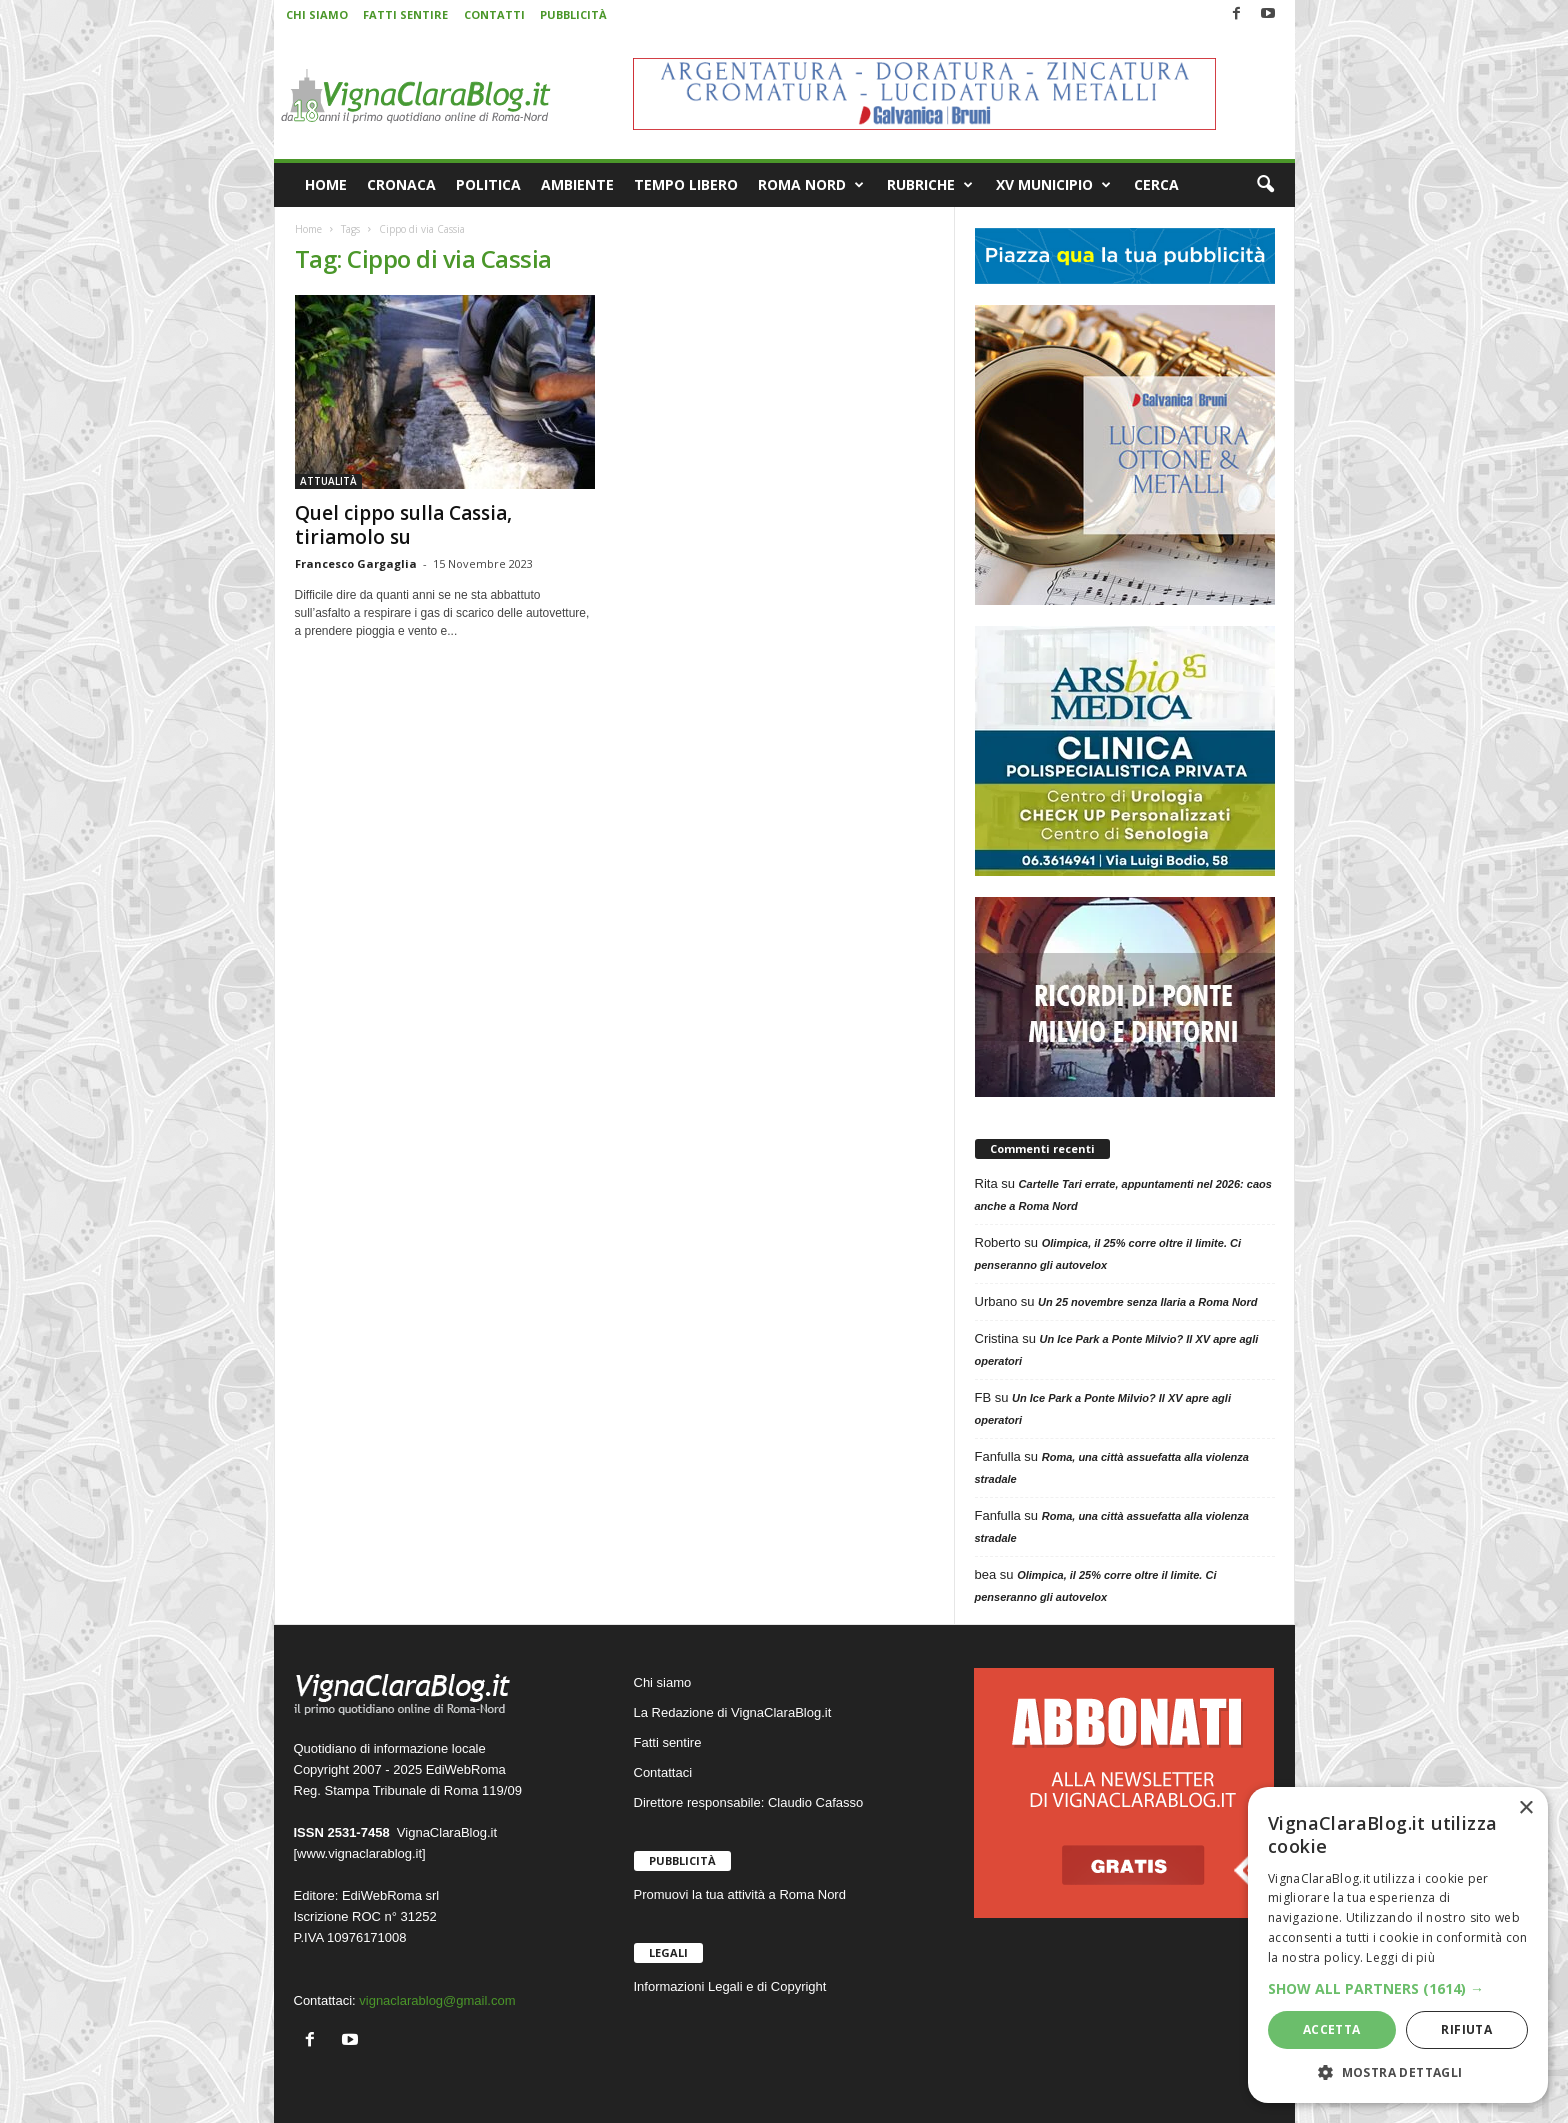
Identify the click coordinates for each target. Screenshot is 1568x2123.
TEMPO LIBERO (686, 184)
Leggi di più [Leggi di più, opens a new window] (1400, 1957)
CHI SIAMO (317, 14)
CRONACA (401, 184)
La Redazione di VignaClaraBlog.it (733, 1712)
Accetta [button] (1332, 2029)
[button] (1265, 185)
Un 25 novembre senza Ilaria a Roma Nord (1147, 1302)
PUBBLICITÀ (573, 14)
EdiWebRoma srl (390, 1895)
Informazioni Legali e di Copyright (730, 1986)
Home (308, 229)
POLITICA (488, 184)
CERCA (1156, 184)
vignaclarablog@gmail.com (437, 2000)
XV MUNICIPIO (1053, 185)
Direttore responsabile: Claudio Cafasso (749, 1802)
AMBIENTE (577, 184)
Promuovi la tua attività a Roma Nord (740, 1894)
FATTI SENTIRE (405, 14)
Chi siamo (663, 1682)
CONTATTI (494, 14)
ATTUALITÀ (328, 481)
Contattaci (663, 1772)
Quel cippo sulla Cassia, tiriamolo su (403, 525)
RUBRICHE (930, 185)
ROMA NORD (811, 185)
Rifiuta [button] (1466, 2029)
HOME (326, 184)
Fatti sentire (668, 1742)
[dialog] (1398, 1945)
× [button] (1525, 1808)
